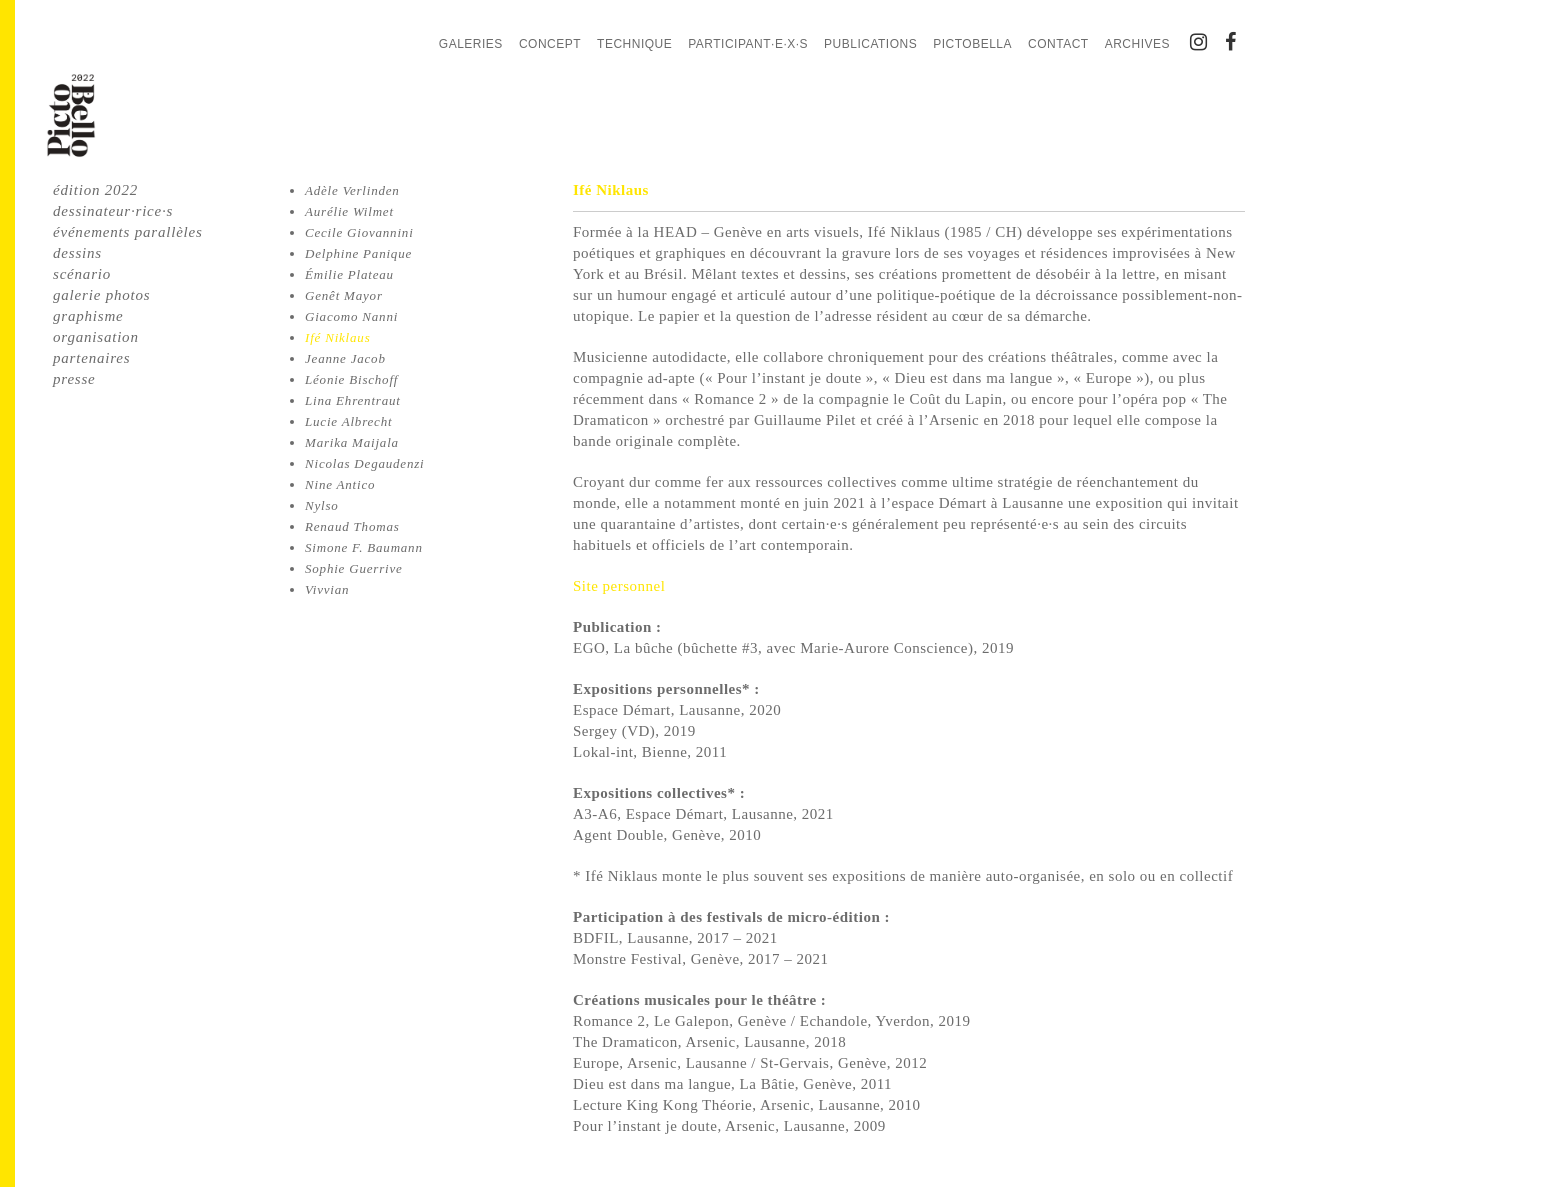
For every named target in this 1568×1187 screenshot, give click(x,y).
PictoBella (972, 44)
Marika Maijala (352, 442)
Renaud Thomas (352, 526)
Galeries (471, 44)
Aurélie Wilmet (349, 211)
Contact (1058, 44)
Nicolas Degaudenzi (364, 463)
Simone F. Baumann (364, 547)
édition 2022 (95, 190)
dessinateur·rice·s (113, 211)
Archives (1137, 44)
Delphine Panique (358, 253)
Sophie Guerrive (354, 568)
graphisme (88, 316)
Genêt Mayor (344, 295)
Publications (870, 44)
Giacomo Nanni (351, 316)
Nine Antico (340, 484)
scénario (82, 274)
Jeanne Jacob (345, 358)
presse (74, 379)
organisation (96, 337)
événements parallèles (128, 232)
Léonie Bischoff (351, 379)
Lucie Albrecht (348, 421)
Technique (634, 44)
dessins (77, 253)
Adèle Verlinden (352, 190)
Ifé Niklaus (338, 337)
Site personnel (619, 586)
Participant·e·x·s (748, 44)
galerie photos (101, 295)
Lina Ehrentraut (353, 400)
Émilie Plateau (349, 274)
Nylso (322, 505)
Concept (550, 44)
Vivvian (327, 589)
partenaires (91, 358)
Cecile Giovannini (359, 232)
